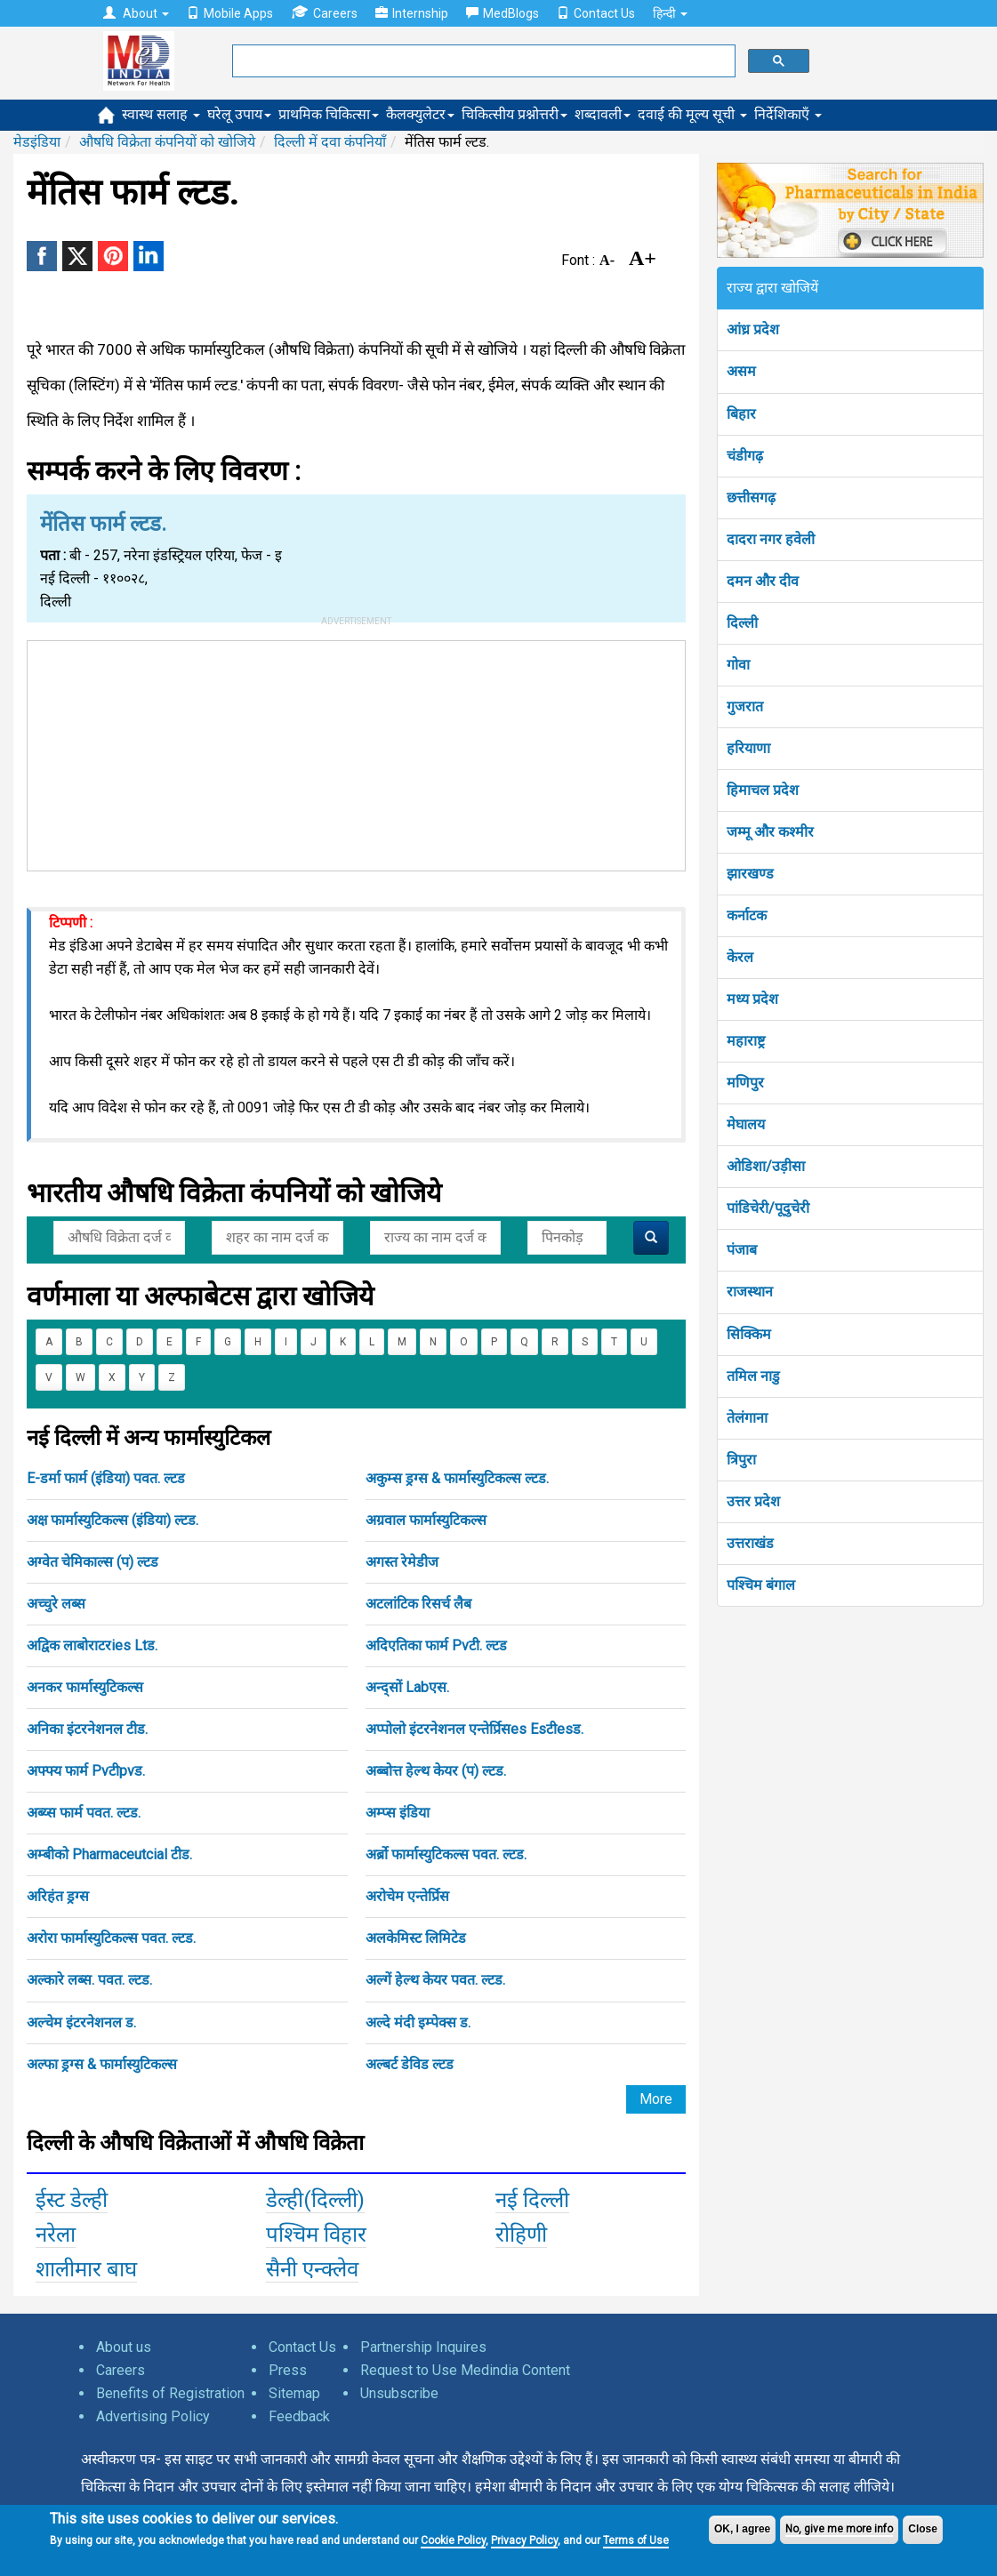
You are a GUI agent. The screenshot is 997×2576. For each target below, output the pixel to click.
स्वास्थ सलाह (161, 114)
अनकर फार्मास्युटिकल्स (85, 1687)
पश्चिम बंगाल (761, 1585)
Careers (324, 12)
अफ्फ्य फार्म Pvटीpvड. (86, 1770)
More (655, 2098)
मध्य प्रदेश (752, 999)
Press (288, 2370)
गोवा (738, 664)
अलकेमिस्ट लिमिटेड (416, 1938)
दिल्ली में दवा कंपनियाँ (330, 141)
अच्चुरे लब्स (56, 1603)
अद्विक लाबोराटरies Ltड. (92, 1645)
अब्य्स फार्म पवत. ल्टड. (84, 1812)
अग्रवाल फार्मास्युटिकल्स (426, 1520)
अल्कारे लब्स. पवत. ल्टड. (89, 1979)
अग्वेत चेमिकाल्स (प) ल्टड (92, 1561)
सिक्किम (749, 1334)
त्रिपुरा (741, 1459)
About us (123, 2347)
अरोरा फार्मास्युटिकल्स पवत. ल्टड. (111, 1938)
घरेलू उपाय (239, 114)
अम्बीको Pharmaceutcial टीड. (109, 1854)
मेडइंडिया (36, 141)
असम (741, 371)
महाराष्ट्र (746, 1040)
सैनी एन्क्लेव (312, 2269)
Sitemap (294, 2393)
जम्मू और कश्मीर (770, 831)
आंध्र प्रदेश (753, 329)
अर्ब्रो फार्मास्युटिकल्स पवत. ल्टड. (446, 1854)
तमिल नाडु (753, 1376)
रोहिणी (521, 2234)
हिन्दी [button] (670, 13)
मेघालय (746, 1124)
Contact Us (596, 13)
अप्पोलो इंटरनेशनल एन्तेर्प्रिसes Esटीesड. (474, 1729)
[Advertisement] (356, 752)
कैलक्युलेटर (420, 114)
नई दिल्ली (532, 2199)
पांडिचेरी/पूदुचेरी (768, 1208)
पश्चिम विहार (316, 2234)
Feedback (299, 2416)
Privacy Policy (524, 2540)
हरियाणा (748, 748)
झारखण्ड (750, 873)
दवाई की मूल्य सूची (692, 114)
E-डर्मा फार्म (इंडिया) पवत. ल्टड (106, 1478)
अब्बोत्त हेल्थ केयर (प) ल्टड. (436, 1770)
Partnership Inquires (423, 2347)
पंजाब (742, 1249)
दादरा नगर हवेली (771, 539)
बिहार (741, 413)
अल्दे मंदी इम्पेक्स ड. (418, 2022)
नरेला (56, 2234)
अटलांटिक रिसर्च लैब (418, 1603)
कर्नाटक (747, 915)
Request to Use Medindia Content (465, 2370)
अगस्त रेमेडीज (402, 1561)
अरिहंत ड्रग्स (58, 1896)
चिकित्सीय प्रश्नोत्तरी (514, 114)
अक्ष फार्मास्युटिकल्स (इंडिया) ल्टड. (112, 1520)
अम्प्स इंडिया (398, 1812)
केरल (740, 957)
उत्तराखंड (750, 1543)
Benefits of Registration (170, 2393)
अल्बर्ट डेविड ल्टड (410, 2064)
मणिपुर (745, 1082)
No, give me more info (839, 2529)
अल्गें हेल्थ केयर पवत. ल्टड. (435, 1979)
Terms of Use (636, 2540)
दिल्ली (742, 622)
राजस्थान (750, 1291)
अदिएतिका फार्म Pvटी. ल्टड (436, 1645)
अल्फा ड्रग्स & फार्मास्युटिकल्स (102, 2064)
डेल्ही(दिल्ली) (315, 2199)
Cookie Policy (453, 2540)
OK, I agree (742, 2529)
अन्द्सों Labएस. (407, 1687)
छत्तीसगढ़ (751, 497)
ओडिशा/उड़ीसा (766, 1166)
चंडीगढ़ (745, 455)
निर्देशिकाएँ (788, 114)
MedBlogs (502, 13)
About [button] (136, 13)
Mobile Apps (230, 13)
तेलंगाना (747, 1417)
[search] (482, 61)
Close (922, 2529)
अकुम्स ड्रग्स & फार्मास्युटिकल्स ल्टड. (457, 1478)
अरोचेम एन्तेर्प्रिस (407, 1896)
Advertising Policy (153, 2416)
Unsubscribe (399, 2393)
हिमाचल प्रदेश (763, 790)
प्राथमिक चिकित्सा (328, 114)
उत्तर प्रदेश (753, 1501)
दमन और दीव (763, 581)
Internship (411, 13)
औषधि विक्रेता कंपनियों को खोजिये (167, 141)
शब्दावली (603, 114)
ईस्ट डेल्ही (72, 2199)
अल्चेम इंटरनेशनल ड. (81, 2022)
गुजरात (745, 706)
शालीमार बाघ (86, 2269)
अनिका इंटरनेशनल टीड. (87, 1729)
